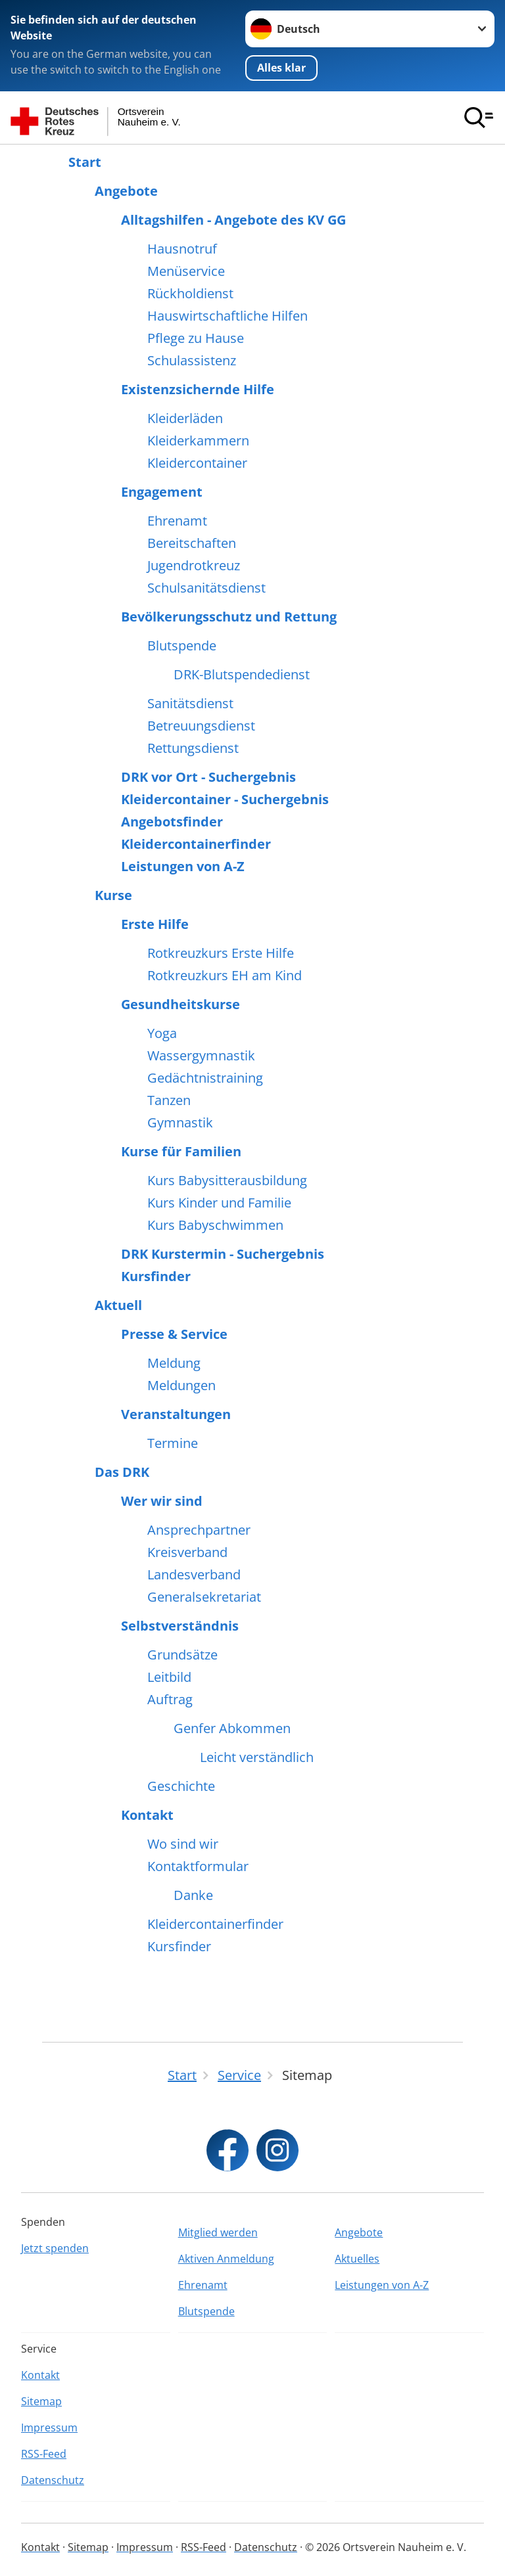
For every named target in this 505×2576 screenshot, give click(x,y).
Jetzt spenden (55, 2248)
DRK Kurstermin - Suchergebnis (222, 1254)
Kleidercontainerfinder (196, 844)
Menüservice (186, 271)
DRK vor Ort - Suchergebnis (208, 777)
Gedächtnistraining (205, 1078)
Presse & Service (174, 1334)
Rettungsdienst (193, 748)
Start (84, 162)
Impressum (49, 2427)
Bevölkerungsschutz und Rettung (229, 617)
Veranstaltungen (176, 1414)
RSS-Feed (43, 2454)
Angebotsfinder (172, 822)
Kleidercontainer (197, 463)
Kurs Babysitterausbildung (227, 1180)
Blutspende (181, 646)
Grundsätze (182, 1655)
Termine (172, 1443)
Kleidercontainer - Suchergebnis (225, 799)
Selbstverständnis (180, 1626)
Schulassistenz (191, 361)
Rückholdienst (190, 294)
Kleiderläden (185, 418)
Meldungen (181, 1385)
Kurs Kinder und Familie (219, 1203)
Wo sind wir (182, 1844)
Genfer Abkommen (232, 1728)
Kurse (113, 895)
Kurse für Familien (181, 1152)
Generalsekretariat (204, 1597)
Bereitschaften (191, 543)
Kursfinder (156, 1276)
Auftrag (170, 1699)
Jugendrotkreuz (193, 566)
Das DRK (122, 1472)
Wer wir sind (162, 1501)
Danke (193, 1895)
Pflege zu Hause (195, 338)
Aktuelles (357, 2258)
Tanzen (169, 1100)
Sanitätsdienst (190, 704)
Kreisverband (187, 1552)
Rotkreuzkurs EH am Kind (224, 975)
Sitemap (41, 2401)
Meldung (174, 1363)
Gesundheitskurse (180, 1004)
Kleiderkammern (198, 441)
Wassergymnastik (201, 1056)
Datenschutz (52, 2480)
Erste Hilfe (155, 924)
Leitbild (169, 1677)
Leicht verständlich (257, 1757)
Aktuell (118, 1305)
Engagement (162, 492)
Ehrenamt (177, 521)
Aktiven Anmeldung (226, 2258)
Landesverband (194, 1575)
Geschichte (181, 1786)
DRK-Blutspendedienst (242, 675)
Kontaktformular (198, 1866)
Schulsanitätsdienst (206, 588)
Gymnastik (180, 1123)
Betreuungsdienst (201, 726)
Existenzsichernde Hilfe (197, 389)
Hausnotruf (182, 249)
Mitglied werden (218, 2232)
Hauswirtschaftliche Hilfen (227, 316)
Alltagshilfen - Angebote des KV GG (233, 220)
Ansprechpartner (199, 1530)
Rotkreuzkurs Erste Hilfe (220, 953)
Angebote (126, 191)
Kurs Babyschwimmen (215, 1225)
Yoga (162, 1033)
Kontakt (147, 1815)
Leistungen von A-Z (183, 866)
